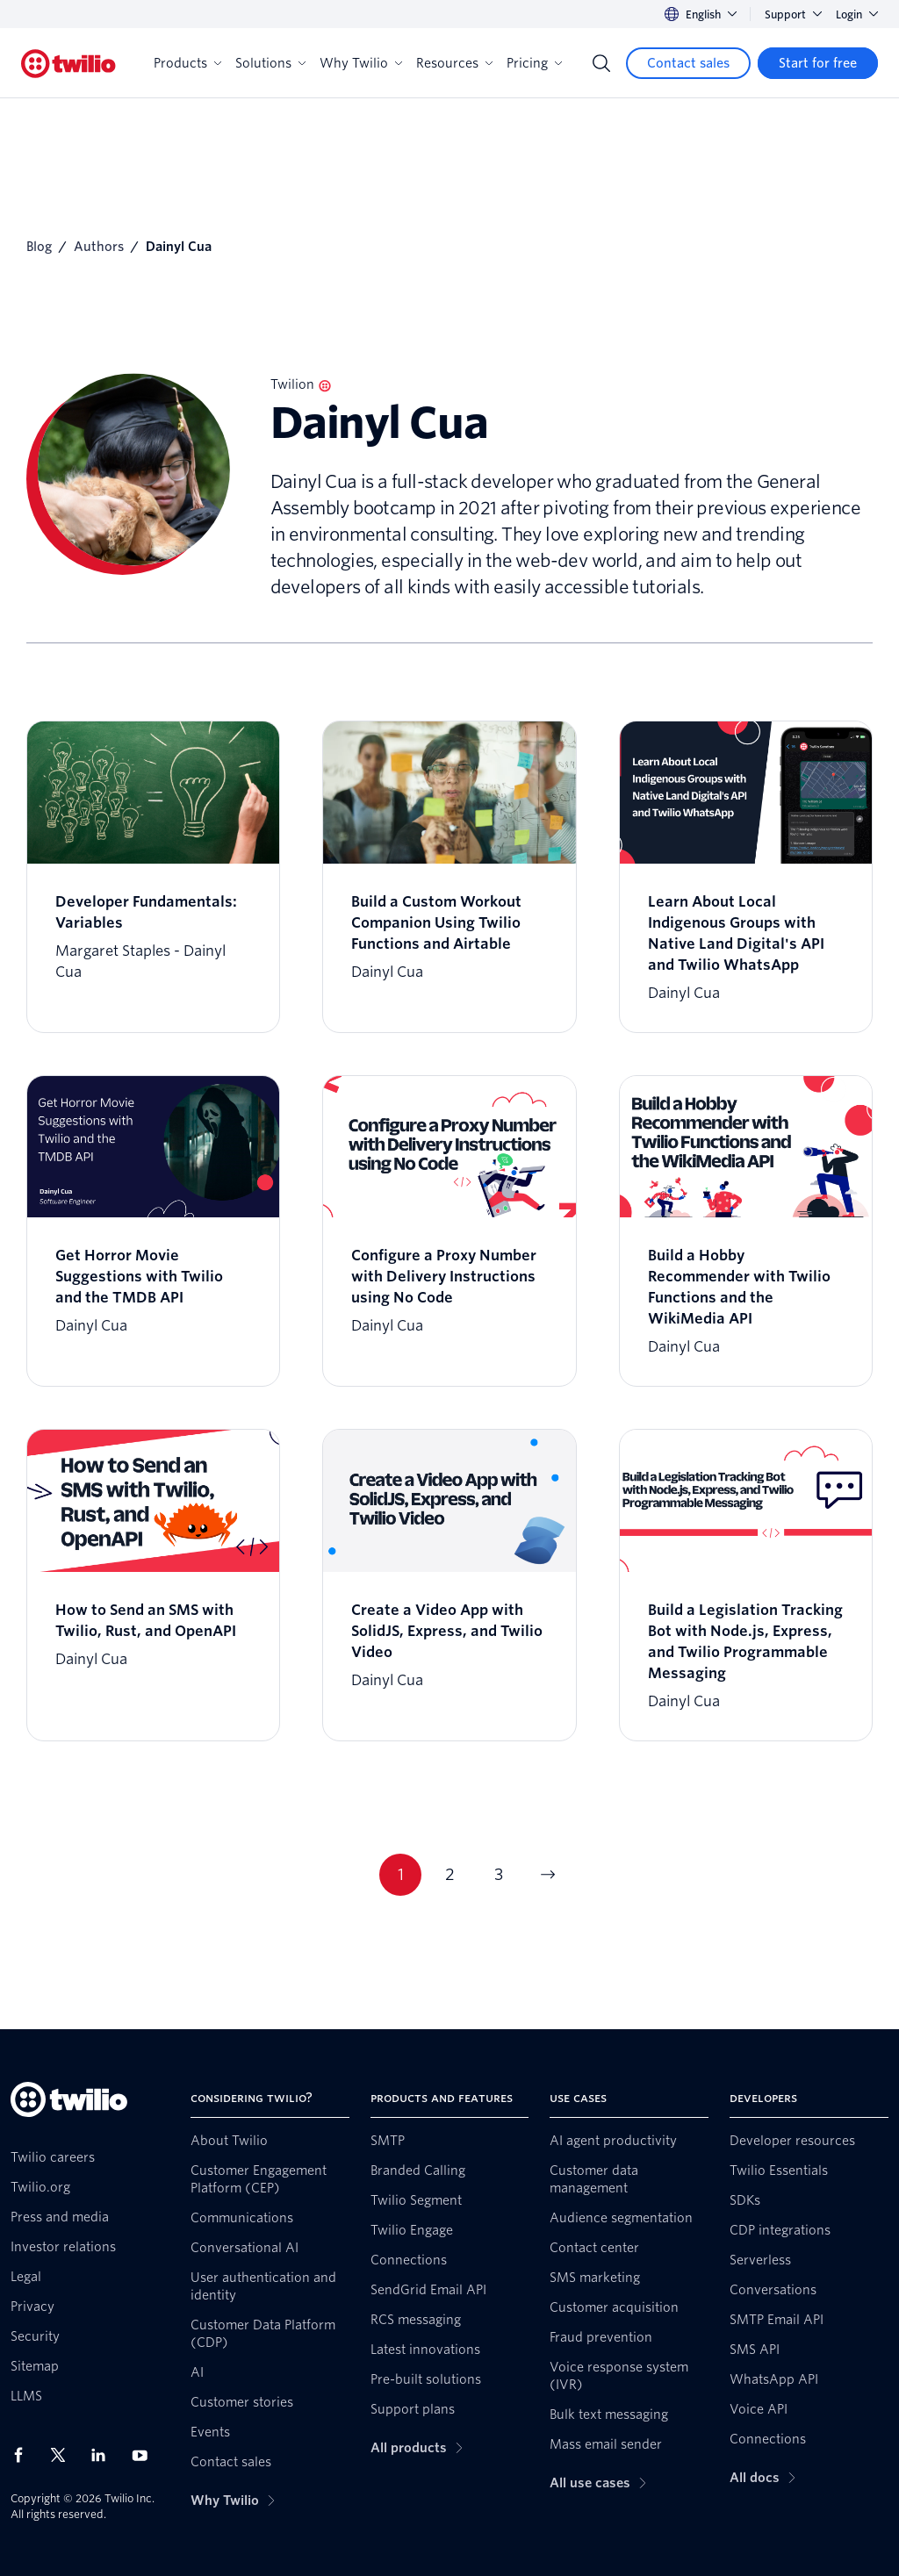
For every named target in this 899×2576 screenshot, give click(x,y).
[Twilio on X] (64, 2455)
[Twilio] (68, 64)
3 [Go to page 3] (498, 1874)
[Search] (601, 63)
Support (793, 14)
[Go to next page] (548, 1875)
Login (857, 14)
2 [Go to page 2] (450, 1874)
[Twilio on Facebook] (24, 2455)
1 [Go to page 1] (401, 1874)
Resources (454, 63)
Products (187, 63)
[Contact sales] (688, 63)
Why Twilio (361, 63)
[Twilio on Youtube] (145, 2454)
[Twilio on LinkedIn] (104, 2455)
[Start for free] (818, 63)
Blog (39, 247)
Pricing (534, 63)
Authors (99, 247)
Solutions (270, 63)
